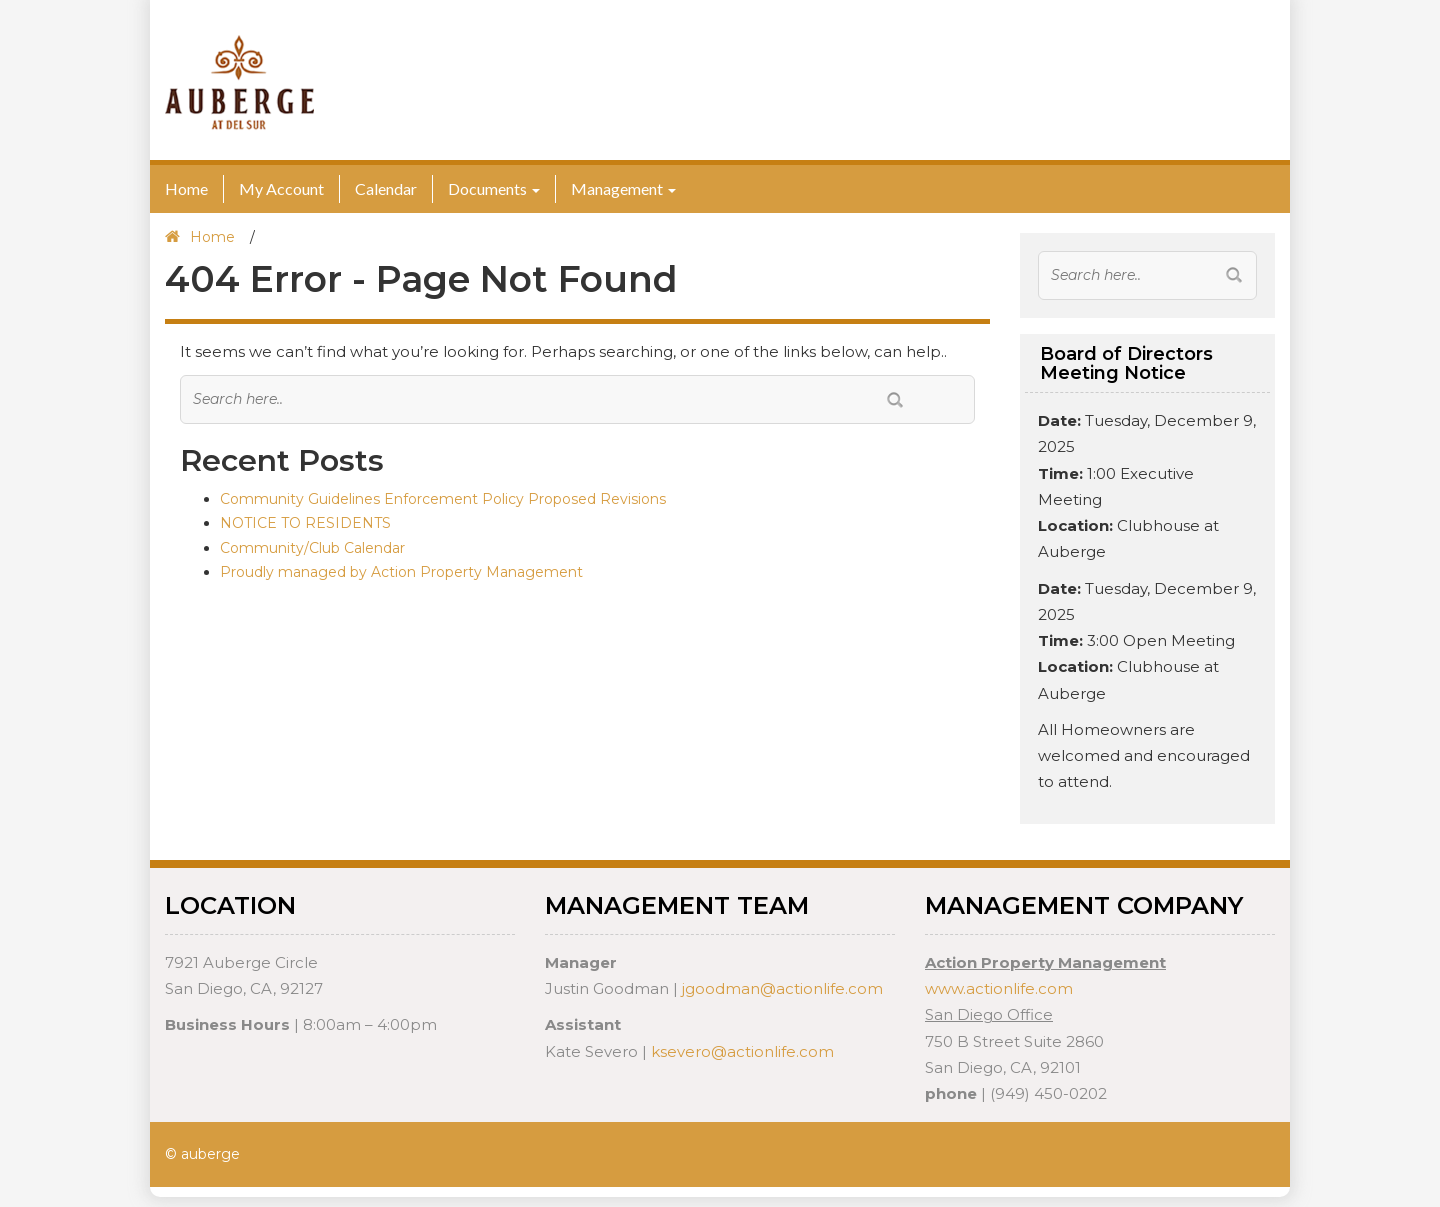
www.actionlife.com (999, 988)
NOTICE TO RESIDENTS (305, 523)
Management (617, 188)
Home (186, 188)
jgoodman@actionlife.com (782, 988)
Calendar (386, 188)
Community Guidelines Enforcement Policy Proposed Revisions (443, 499)
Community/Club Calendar (312, 548)
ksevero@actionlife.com (742, 1051)
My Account (281, 188)
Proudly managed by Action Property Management (401, 572)
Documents (487, 188)
